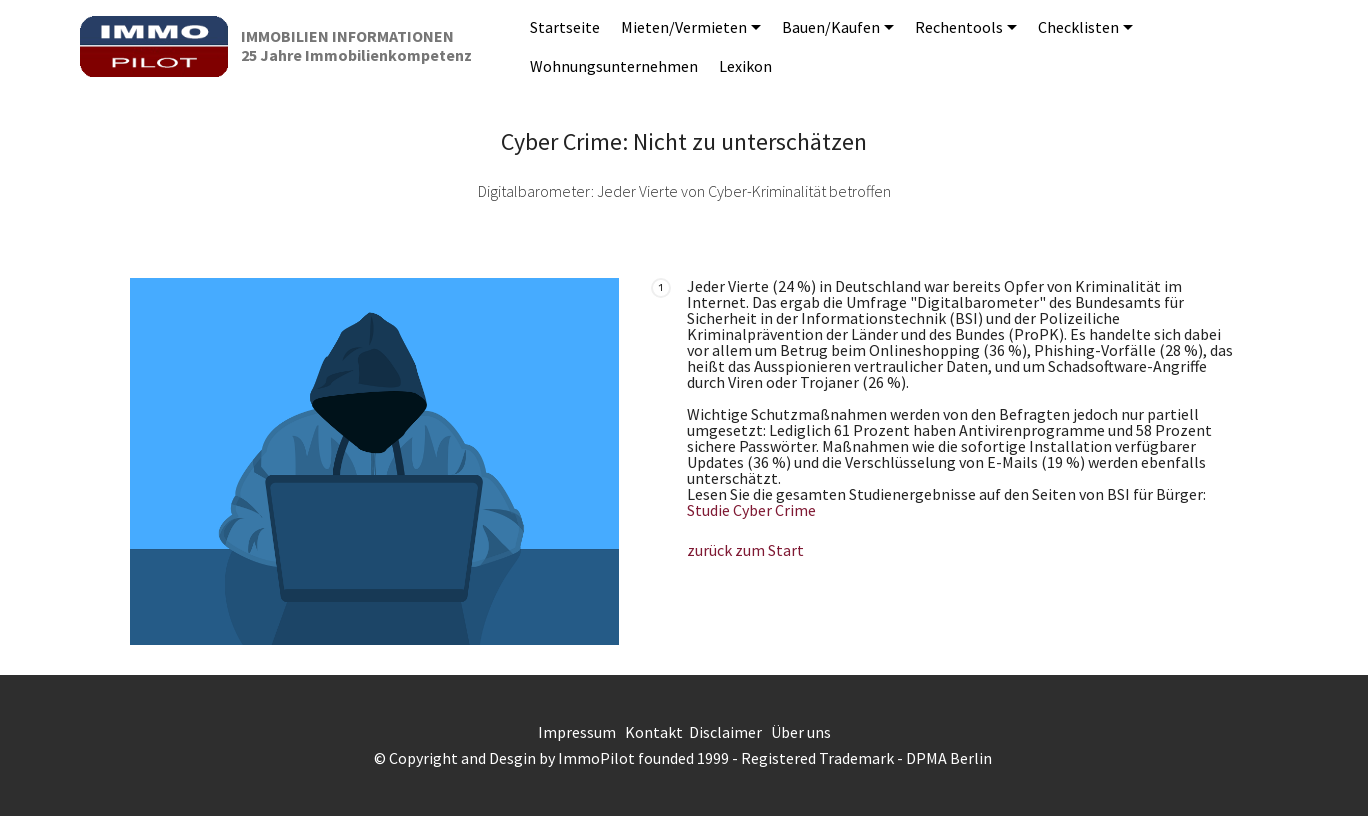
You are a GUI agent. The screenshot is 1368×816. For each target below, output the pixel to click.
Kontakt (654, 732)
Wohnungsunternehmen (614, 66)
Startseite (565, 27)
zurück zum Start (745, 550)
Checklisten (1078, 27)
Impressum (577, 732)
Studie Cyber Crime (751, 510)
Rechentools (959, 27)
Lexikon (745, 66)
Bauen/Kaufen (831, 27)
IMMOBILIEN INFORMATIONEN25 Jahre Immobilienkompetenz (356, 46)
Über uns (801, 732)
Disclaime (722, 732)
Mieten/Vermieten (684, 27)
